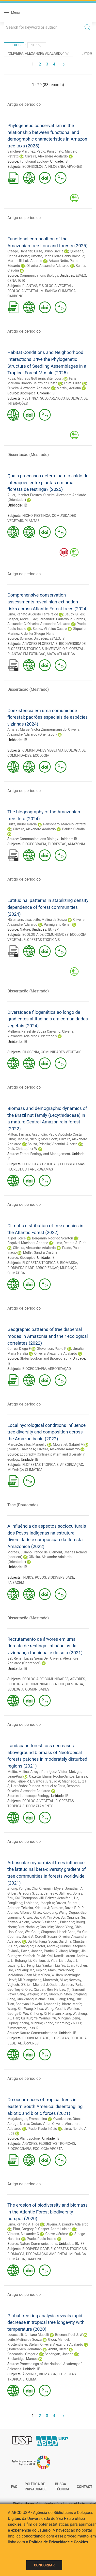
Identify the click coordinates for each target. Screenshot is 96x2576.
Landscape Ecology (34, 1796)
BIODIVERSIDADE (72, 644)
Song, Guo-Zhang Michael (27, 1999)
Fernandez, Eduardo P (55, 619)
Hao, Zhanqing (22, 1946)
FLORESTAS (57, 844)
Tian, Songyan (18, 2004)
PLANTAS (29, 286)
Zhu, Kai (13, 1898)
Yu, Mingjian (61, 2018)
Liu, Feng (28, 1965)
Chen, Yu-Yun (77, 1932)
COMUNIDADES (37, 1689)
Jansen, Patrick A (44, 1951)
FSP (55, 929)
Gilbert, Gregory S (20, 1893)
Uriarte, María (71, 2004)
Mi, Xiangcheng (29, 1980)
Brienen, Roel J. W (69, 2335)
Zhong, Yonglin (18, 1888)
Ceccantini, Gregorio (22, 2354)
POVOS (40, 1577)
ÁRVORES (74, 167)
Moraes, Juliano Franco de (27, 1552)
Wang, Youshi (55, 2009)
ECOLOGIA (41, 755)
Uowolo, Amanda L (45, 2004)
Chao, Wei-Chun (27, 1932)
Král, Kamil (55, 1956)
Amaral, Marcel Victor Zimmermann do (36, 729)
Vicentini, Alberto (64, 1144)
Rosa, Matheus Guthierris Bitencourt (35, 378)
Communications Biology (39, 275)
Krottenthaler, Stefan (23, 2344)
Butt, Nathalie (27, 1927)
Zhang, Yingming (56, 2023)
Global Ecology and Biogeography (45, 1358)
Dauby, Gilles (74, 614)
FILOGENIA (56, 167)
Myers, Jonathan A (68, 1888)
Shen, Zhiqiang (75, 1994)
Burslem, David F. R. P (67, 1908)
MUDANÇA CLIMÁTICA (58, 291)
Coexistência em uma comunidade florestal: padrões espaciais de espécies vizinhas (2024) (47, 717)
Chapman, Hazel (53, 1932)
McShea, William (50, 1975)
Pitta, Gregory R (24, 2229)
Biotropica (27, 393)
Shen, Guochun (51, 1994)
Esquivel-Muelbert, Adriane (27, 1243)
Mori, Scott (49, 1139)
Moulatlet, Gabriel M (68, 1444)
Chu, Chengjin (42, 1888)
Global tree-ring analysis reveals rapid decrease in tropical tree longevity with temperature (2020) (45, 2322)
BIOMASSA (68, 1263)
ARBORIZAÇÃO (46, 1268)
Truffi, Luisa (72, 383)
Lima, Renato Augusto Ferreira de (32, 614)
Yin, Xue (53, 1917)
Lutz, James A (46, 1893)
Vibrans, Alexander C (23, 2234)
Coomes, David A (20, 1937)
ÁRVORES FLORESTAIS (40, 644)
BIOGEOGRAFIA (34, 844)
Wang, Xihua (33, 2009)
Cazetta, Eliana (40, 1776)
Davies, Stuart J (68, 1903)
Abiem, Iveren (29, 1922)
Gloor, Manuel (58, 2340)
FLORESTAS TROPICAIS (25, 649)
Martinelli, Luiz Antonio (24, 261)
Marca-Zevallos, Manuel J (27, 1444)
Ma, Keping (38, 1970)
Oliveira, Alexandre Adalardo (46, 156)
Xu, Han (13, 2018)
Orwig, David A (34, 1917)
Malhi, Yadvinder (60, 1970)
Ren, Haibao (56, 1989)
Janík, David (20, 1951)
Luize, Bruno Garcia (48, 251)
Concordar (44, 2565)
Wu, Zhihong (32, 2014)
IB (66, 161)
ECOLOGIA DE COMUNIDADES (45, 935)
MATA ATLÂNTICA (61, 654)
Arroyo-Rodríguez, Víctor (48, 1772)
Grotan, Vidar (41, 2124)
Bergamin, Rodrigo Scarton (52, 1238)
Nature (25, 929)
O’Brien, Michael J (34, 1985)
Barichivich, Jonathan (25, 2349)
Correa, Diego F (19, 1349)
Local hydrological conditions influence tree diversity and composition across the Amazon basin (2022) (46, 1432)
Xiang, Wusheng (74, 2014)
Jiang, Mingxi (69, 1951)
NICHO (27, 516)
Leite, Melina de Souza (49, 920)
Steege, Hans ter (19, 251)
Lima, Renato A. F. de (70, 1243)
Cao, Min (46, 1927)
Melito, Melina (18, 1772)
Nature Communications (38, 2033)
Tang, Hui (73, 1999)
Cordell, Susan (46, 1937)
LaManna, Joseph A (39, 1903)
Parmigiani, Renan (57, 924)
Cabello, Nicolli (27, 1139)
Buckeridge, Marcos (22, 2359)
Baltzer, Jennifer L (59, 1898)
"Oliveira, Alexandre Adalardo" (38, 53)
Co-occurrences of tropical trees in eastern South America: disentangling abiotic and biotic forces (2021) (45, 2106)
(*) (69, 1989)
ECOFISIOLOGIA (34, 167)
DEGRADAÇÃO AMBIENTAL (47, 2254)
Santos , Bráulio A (46, 1781)
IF (19, 281)
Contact (84, 2487)
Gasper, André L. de (22, 619)
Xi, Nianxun (52, 2014)
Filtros (14, 45)
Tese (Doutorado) (22, 1505)
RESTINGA (30, 398)
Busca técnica (62, 2486)
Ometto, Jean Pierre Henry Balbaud (57, 256)
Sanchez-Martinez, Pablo (26, 151)
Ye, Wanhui (42, 2018)
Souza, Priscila (39, 1144)
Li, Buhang (19, 1961)
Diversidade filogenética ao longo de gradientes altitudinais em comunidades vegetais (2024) (47, 1019)
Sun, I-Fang (56, 1999)
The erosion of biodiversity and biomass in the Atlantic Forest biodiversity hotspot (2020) (47, 2211)
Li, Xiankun (36, 1961)
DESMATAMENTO (39, 1806)
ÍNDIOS (27, 1577)
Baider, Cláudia (73, 829)
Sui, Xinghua (70, 1917)
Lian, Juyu (66, 1961)
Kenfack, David (33, 1956)
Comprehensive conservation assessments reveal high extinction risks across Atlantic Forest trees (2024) (47, 601)
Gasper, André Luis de (54, 2229)
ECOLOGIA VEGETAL (23, 291)
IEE (82, 2244)
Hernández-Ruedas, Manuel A (33, 1786)
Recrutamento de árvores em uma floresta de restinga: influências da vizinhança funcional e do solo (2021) (44, 1646)
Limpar (87, 53)
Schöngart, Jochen (59, 2354)
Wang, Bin (15, 2009)
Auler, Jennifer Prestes (24, 495)
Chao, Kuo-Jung (45, 1912)
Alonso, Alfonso (19, 1912)
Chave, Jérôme (56, 2234)
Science (26, 638)
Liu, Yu (60, 1965)
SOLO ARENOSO (52, 398)
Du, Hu (33, 1941)
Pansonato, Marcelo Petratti (64, 824)
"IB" (36, 45)
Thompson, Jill (32, 1898)
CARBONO (15, 296)
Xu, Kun (26, 2018)
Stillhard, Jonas (70, 1893)
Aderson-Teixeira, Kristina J (28, 1908)
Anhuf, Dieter (58, 2349)
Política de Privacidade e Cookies (58, 2542)
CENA (11, 281)
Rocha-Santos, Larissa (70, 1776)
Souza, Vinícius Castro (50, 629)
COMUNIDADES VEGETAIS (42, 750)
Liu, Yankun (45, 1965)
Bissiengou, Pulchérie (58, 1922)
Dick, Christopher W (22, 1149)
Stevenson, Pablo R (51, 1349)
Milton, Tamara (18, 1134)
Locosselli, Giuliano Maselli (28, 2335)
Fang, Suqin (48, 1941)
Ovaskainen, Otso (66, 2119)
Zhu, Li (76, 2023)
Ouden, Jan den (61, 1985)
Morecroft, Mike (55, 1980)
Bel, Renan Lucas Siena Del (27, 1658)
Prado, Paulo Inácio (42, 2129)
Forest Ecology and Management (45, 1154)
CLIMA (31, 2379)
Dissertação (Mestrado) (28, 454)
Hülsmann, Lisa (19, 920)
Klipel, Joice (16, 1238)
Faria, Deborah (69, 1786)
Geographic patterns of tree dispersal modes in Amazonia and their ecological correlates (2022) (47, 1336)
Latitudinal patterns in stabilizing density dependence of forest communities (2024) (47, 907)
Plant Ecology (30, 2138)
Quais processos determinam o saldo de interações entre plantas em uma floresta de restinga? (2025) (47, 482)
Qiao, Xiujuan (35, 1989)
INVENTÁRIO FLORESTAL (64, 649)
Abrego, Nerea (18, 2124)
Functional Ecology (34, 161)
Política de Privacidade (36, 2486)
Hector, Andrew (46, 1946)
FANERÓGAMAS (40, 1169)
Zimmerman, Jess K (22, 2028)
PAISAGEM (15, 1583)
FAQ (14, 2487)
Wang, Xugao (69, 1912)
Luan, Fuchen (77, 1965)
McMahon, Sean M (21, 1975)
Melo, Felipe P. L (19, 1781)
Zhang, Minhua (30, 2023)
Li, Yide (52, 1961)
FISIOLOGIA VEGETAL (55, 286)
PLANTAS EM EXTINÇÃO (26, 654)
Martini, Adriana (69, 388)
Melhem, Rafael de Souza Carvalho (34, 1031)
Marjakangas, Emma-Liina (27, 2119)
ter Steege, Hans (41, 634)
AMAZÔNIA (76, 844)
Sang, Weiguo (27, 1994)
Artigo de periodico (24, 104)
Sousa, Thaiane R (22, 1449)
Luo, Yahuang (17, 1970)
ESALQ (81, 275)
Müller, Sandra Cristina (40, 1252)
